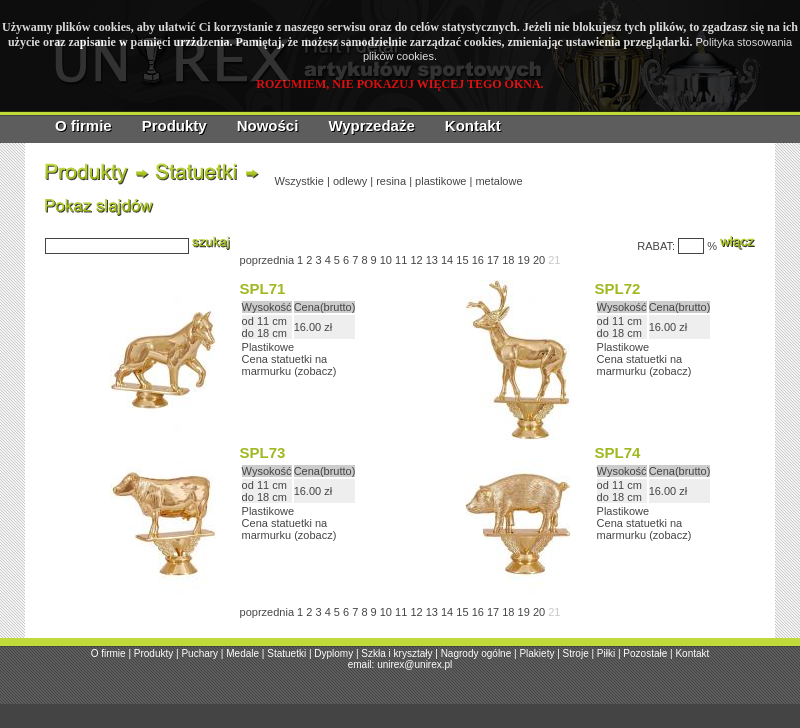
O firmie (83, 125)
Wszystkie (299, 181)
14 (447, 260)
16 (478, 260)
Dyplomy (333, 653)
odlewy (350, 181)
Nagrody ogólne (476, 653)
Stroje (576, 653)
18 (508, 260)
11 (401, 260)
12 (416, 260)
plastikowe (440, 181)
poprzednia (267, 260)
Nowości (268, 125)
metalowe (498, 181)
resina (391, 181)
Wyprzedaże (371, 125)
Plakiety (536, 653)
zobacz (315, 371)
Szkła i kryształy (396, 653)
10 (386, 260)
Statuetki (286, 653)
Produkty (174, 125)
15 (462, 260)
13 (432, 260)
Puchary (199, 653)
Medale (242, 653)
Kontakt (473, 125)
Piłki (606, 653)
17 (493, 260)
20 (539, 260)
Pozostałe (645, 653)
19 (524, 260)
